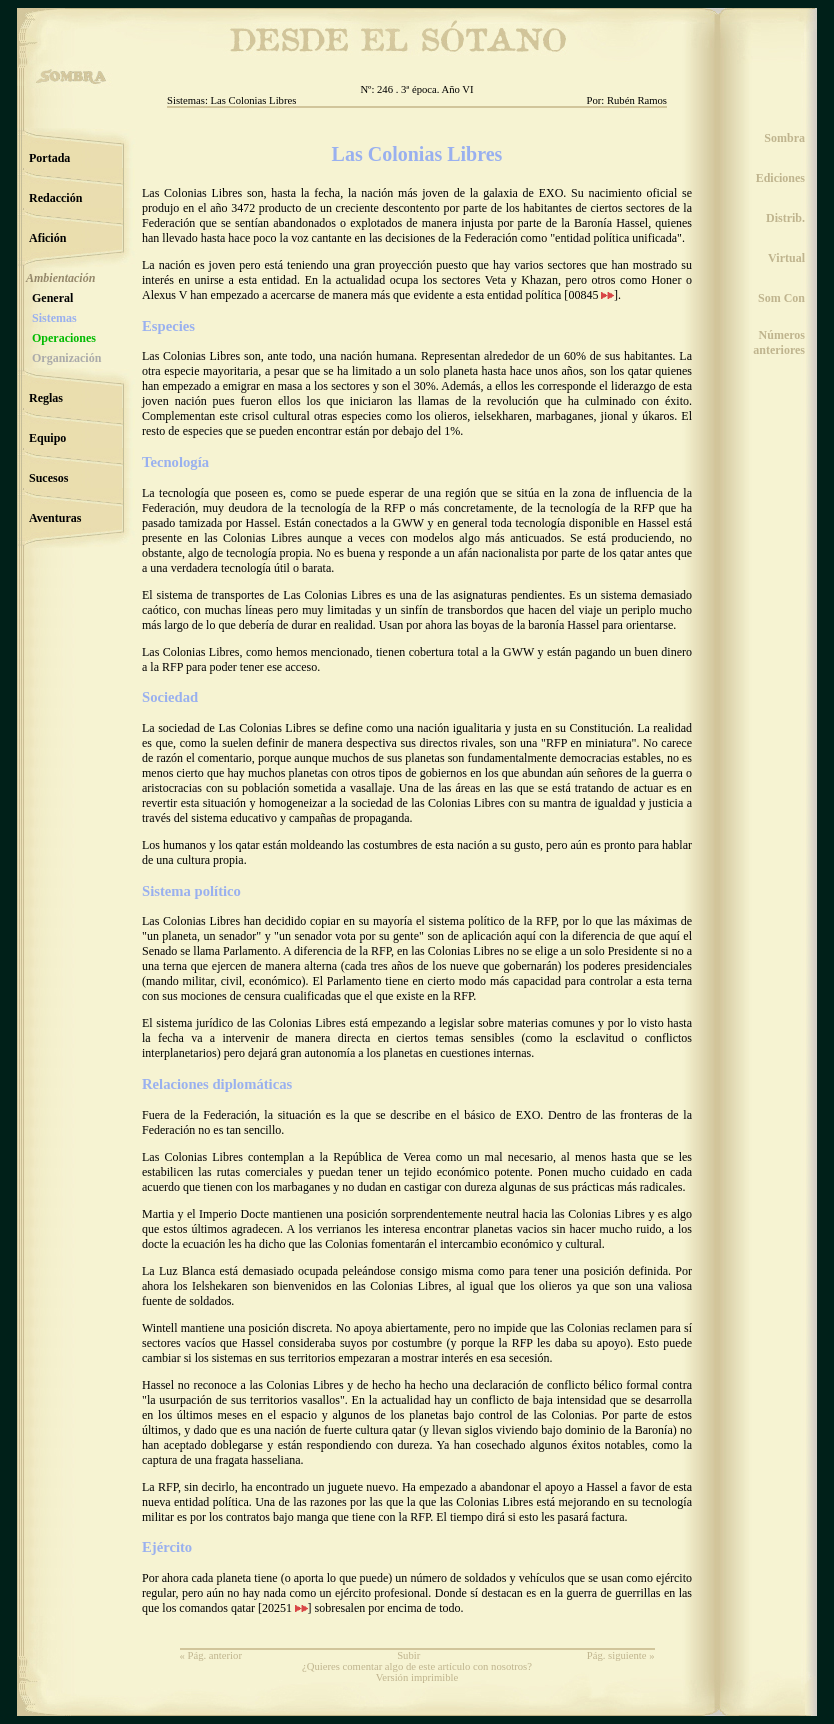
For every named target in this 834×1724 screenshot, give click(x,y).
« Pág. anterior (211, 1655)
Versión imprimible (417, 1677)
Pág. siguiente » (621, 1655)
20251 (285, 1608)
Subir (408, 1655)
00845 (591, 295)
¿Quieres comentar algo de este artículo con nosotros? (417, 1666)
